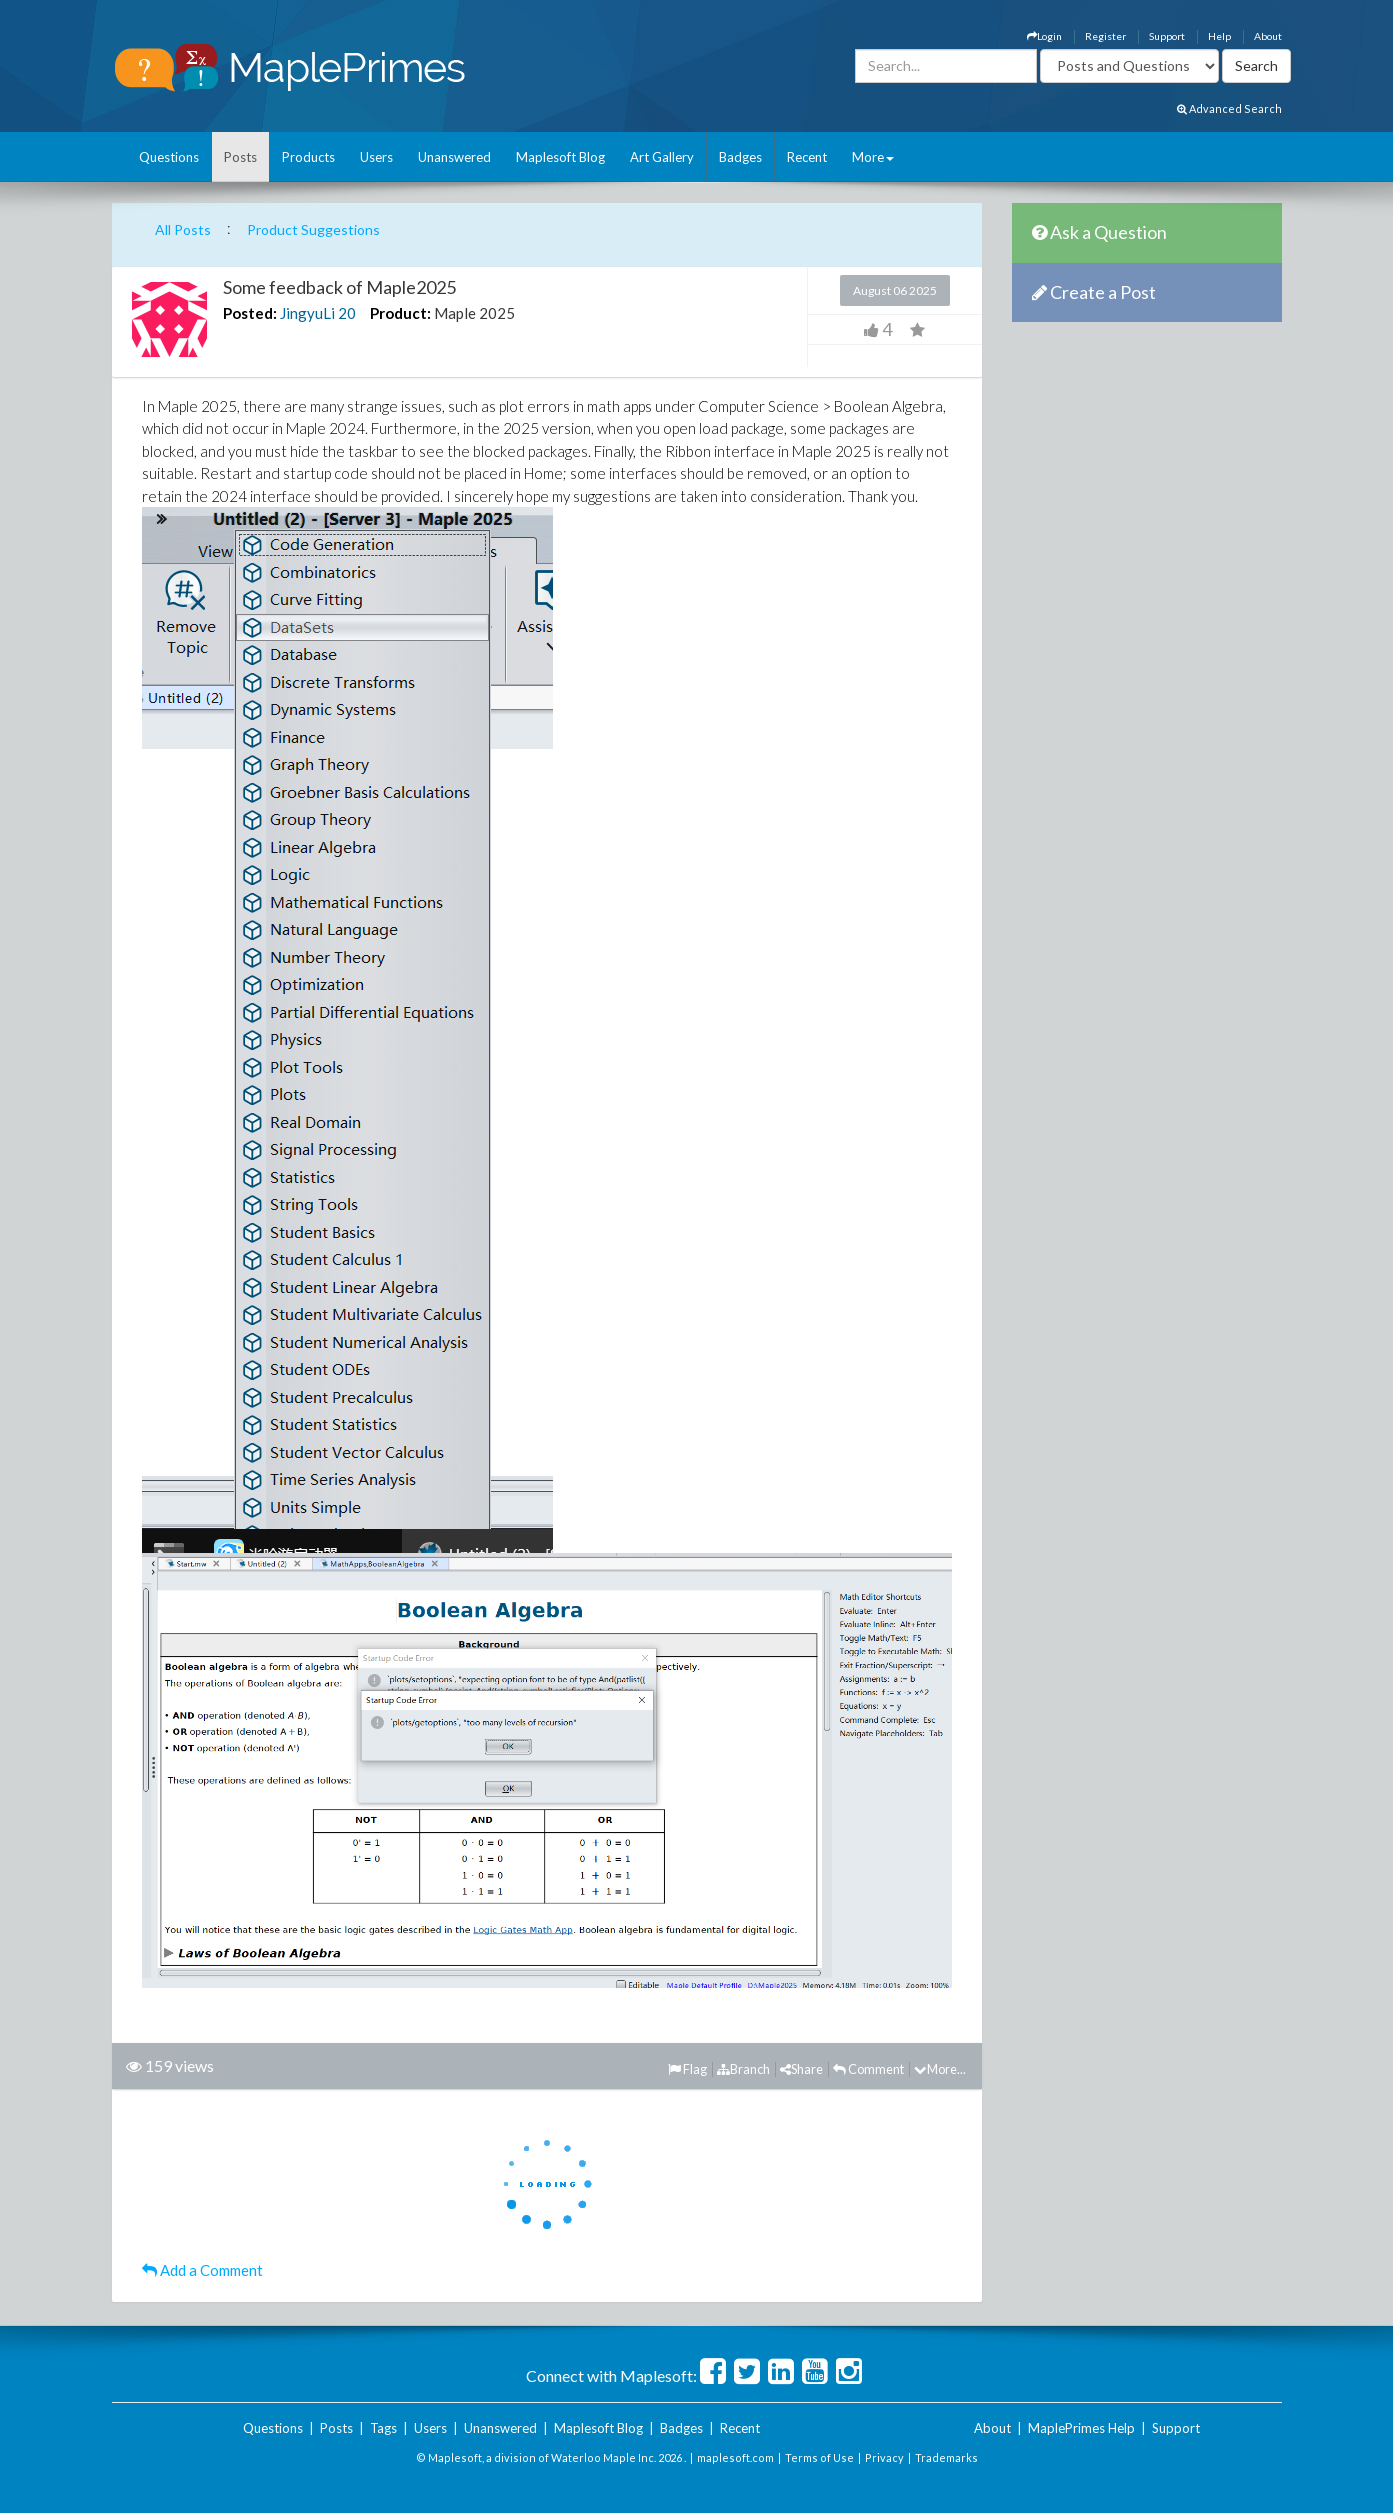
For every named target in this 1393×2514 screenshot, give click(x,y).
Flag (687, 2069)
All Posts (183, 229)
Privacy (884, 2457)
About (1268, 36)
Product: (400, 313)
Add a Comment (202, 2270)
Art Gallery (662, 157)
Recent (807, 157)
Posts (240, 157)
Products (308, 157)
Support (1167, 36)
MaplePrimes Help (1081, 2428)
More (873, 157)
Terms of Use (819, 2457)
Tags (383, 2428)
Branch (743, 2069)
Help (1219, 36)
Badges (740, 157)
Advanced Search (1229, 108)
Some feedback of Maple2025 (339, 287)
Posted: (250, 313)
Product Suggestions (313, 229)
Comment (868, 2069)
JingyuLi (307, 313)
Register (1105, 36)
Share (801, 2069)
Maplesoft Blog (560, 157)
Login (1044, 36)
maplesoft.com (735, 2457)
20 (347, 313)
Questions (169, 157)
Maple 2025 (474, 313)
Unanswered (454, 157)
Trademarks (946, 2457)
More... (940, 2069)
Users (376, 157)
